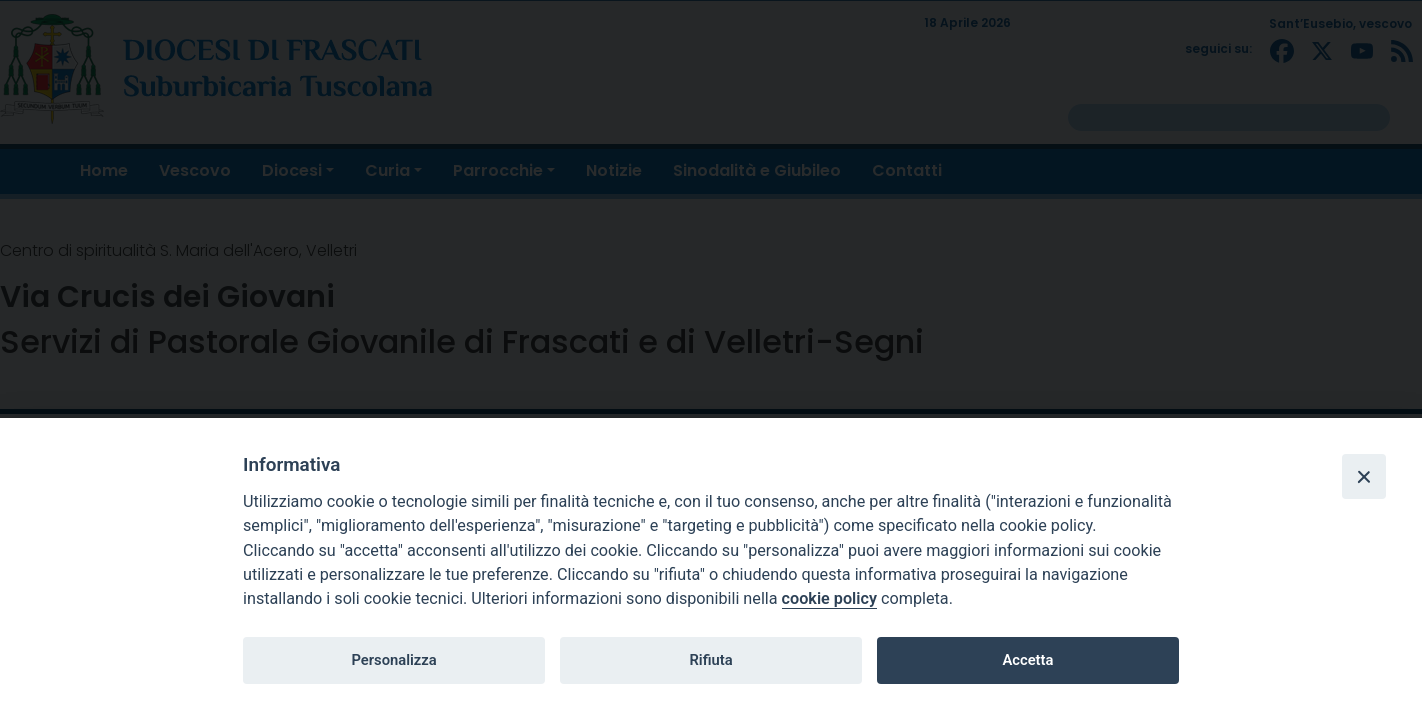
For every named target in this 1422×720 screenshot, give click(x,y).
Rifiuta (710, 660)
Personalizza (393, 660)
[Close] (1364, 476)
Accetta (1027, 660)
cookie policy (829, 598)
